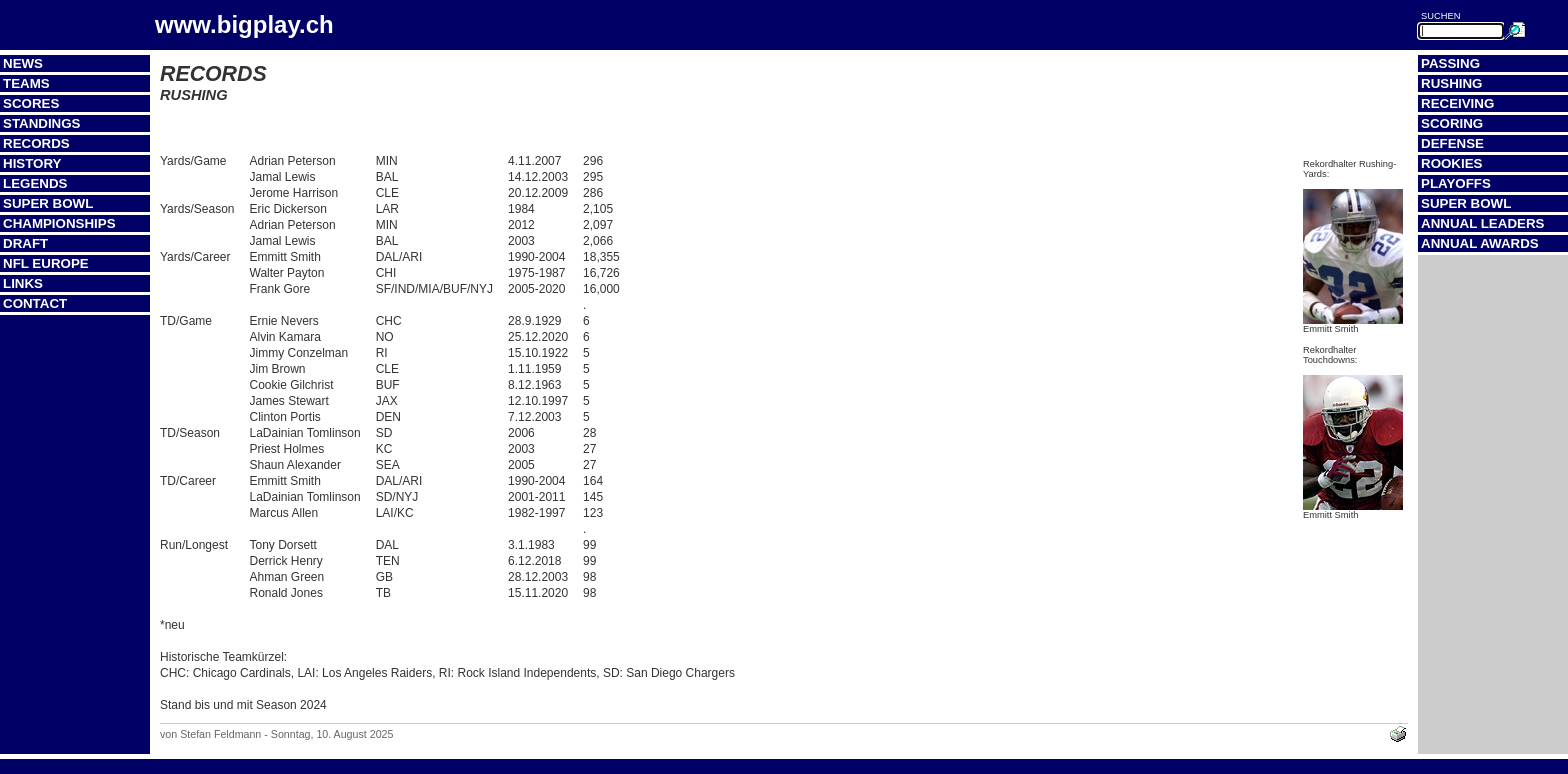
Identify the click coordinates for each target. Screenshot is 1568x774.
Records (36, 143)
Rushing (1451, 83)
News (23, 63)
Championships (59, 223)
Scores (31, 103)
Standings (42, 123)
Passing (1450, 63)
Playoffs (1456, 183)
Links (23, 283)
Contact (35, 303)
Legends (35, 183)
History (32, 163)
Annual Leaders (1482, 223)
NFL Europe (46, 263)
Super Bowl (48, 203)
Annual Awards (1480, 243)
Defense (1452, 143)
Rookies (1451, 163)
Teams (26, 83)
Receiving (1457, 103)
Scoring (1452, 123)
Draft (25, 243)
